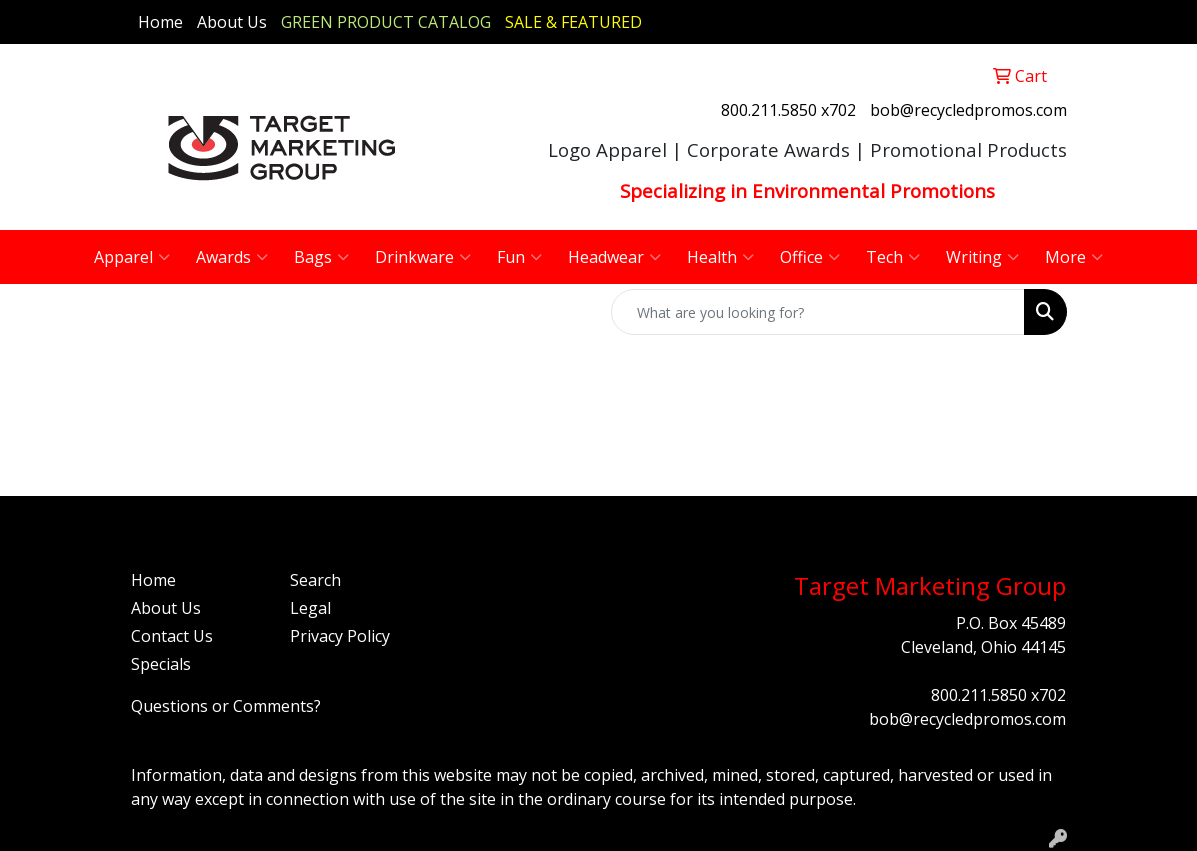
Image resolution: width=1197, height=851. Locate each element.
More (1074, 257)
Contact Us (172, 636)
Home (160, 22)
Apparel (132, 257)
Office (810, 257)
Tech (893, 257)
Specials (161, 664)
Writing (982, 257)
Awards (232, 257)
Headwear (614, 257)
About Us (232, 22)
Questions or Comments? (226, 706)
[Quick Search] (818, 312)
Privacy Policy (340, 636)
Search (315, 580)
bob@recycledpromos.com (968, 110)
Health (720, 257)
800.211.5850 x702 (788, 110)
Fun (519, 257)
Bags (321, 257)
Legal (310, 608)
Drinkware (423, 257)
